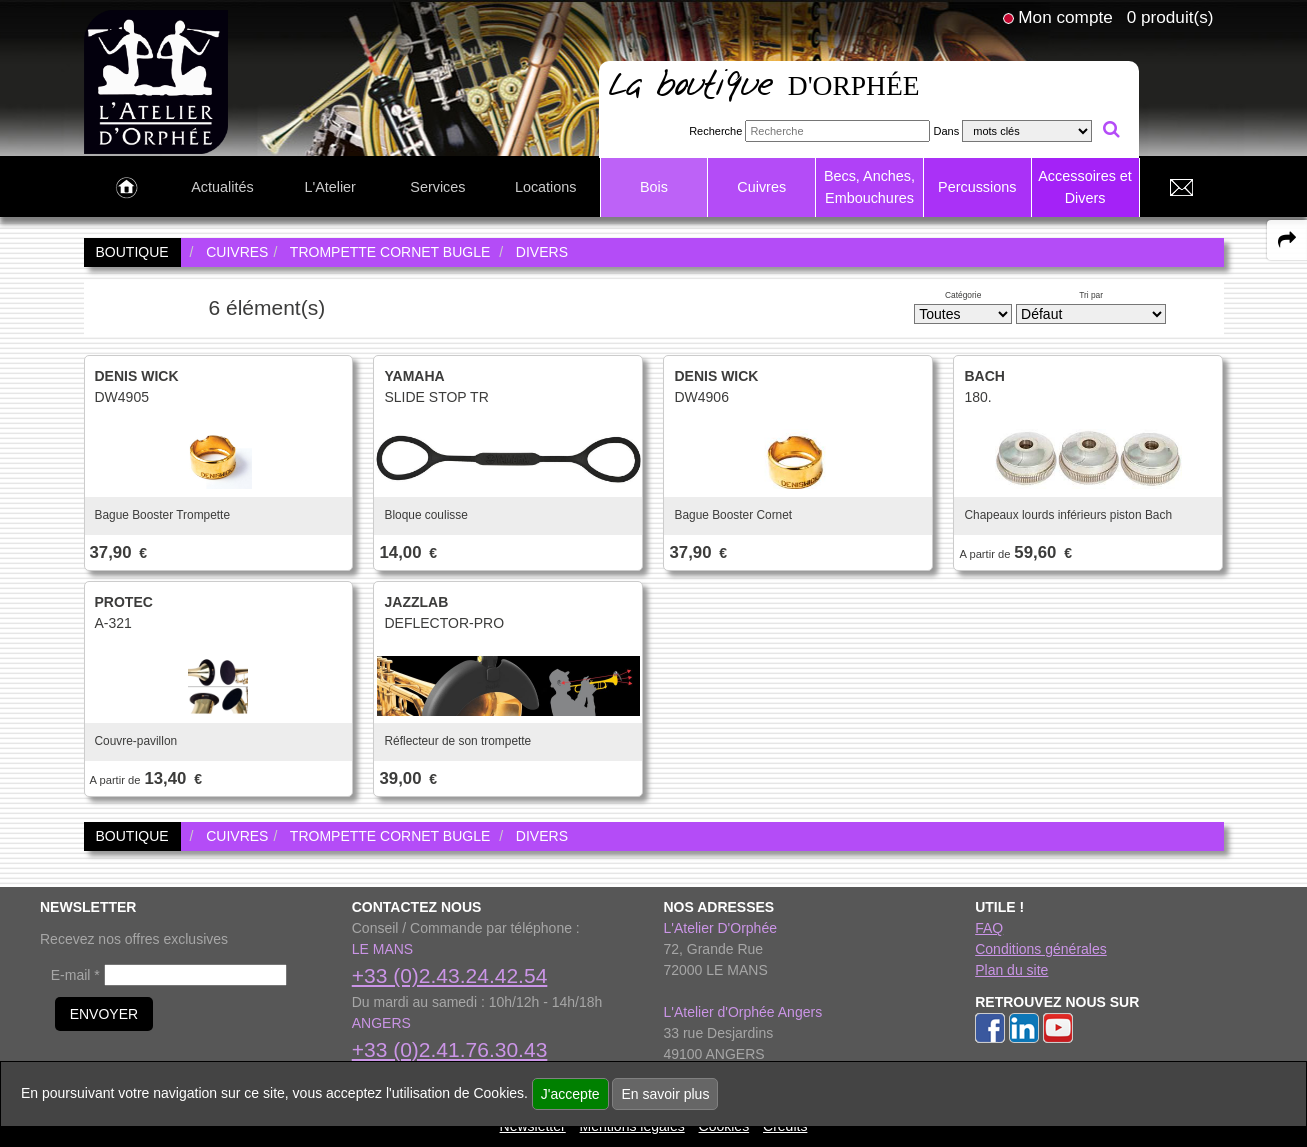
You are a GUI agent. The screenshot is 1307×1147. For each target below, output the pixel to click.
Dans (946, 131)
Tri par (1091, 295)
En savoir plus (665, 1094)
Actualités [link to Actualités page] (222, 187)
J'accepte (570, 1094)
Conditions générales (1041, 949)
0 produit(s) (1170, 17)
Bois (654, 187)
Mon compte (1065, 17)
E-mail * (75, 975)
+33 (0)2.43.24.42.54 (450, 975)
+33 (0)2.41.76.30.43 (450, 1049)
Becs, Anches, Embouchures (869, 187)
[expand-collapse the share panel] (1287, 240)
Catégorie (963, 295)
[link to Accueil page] (126, 188)
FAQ (989, 928)
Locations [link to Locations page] (546, 187)
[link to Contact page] (1182, 188)
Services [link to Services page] (437, 187)
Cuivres (761, 187)
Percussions (977, 187)
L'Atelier (330, 187)
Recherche (715, 131)
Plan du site (1011, 970)
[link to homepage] (156, 81)
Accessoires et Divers (1085, 187)
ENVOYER (104, 1014)
